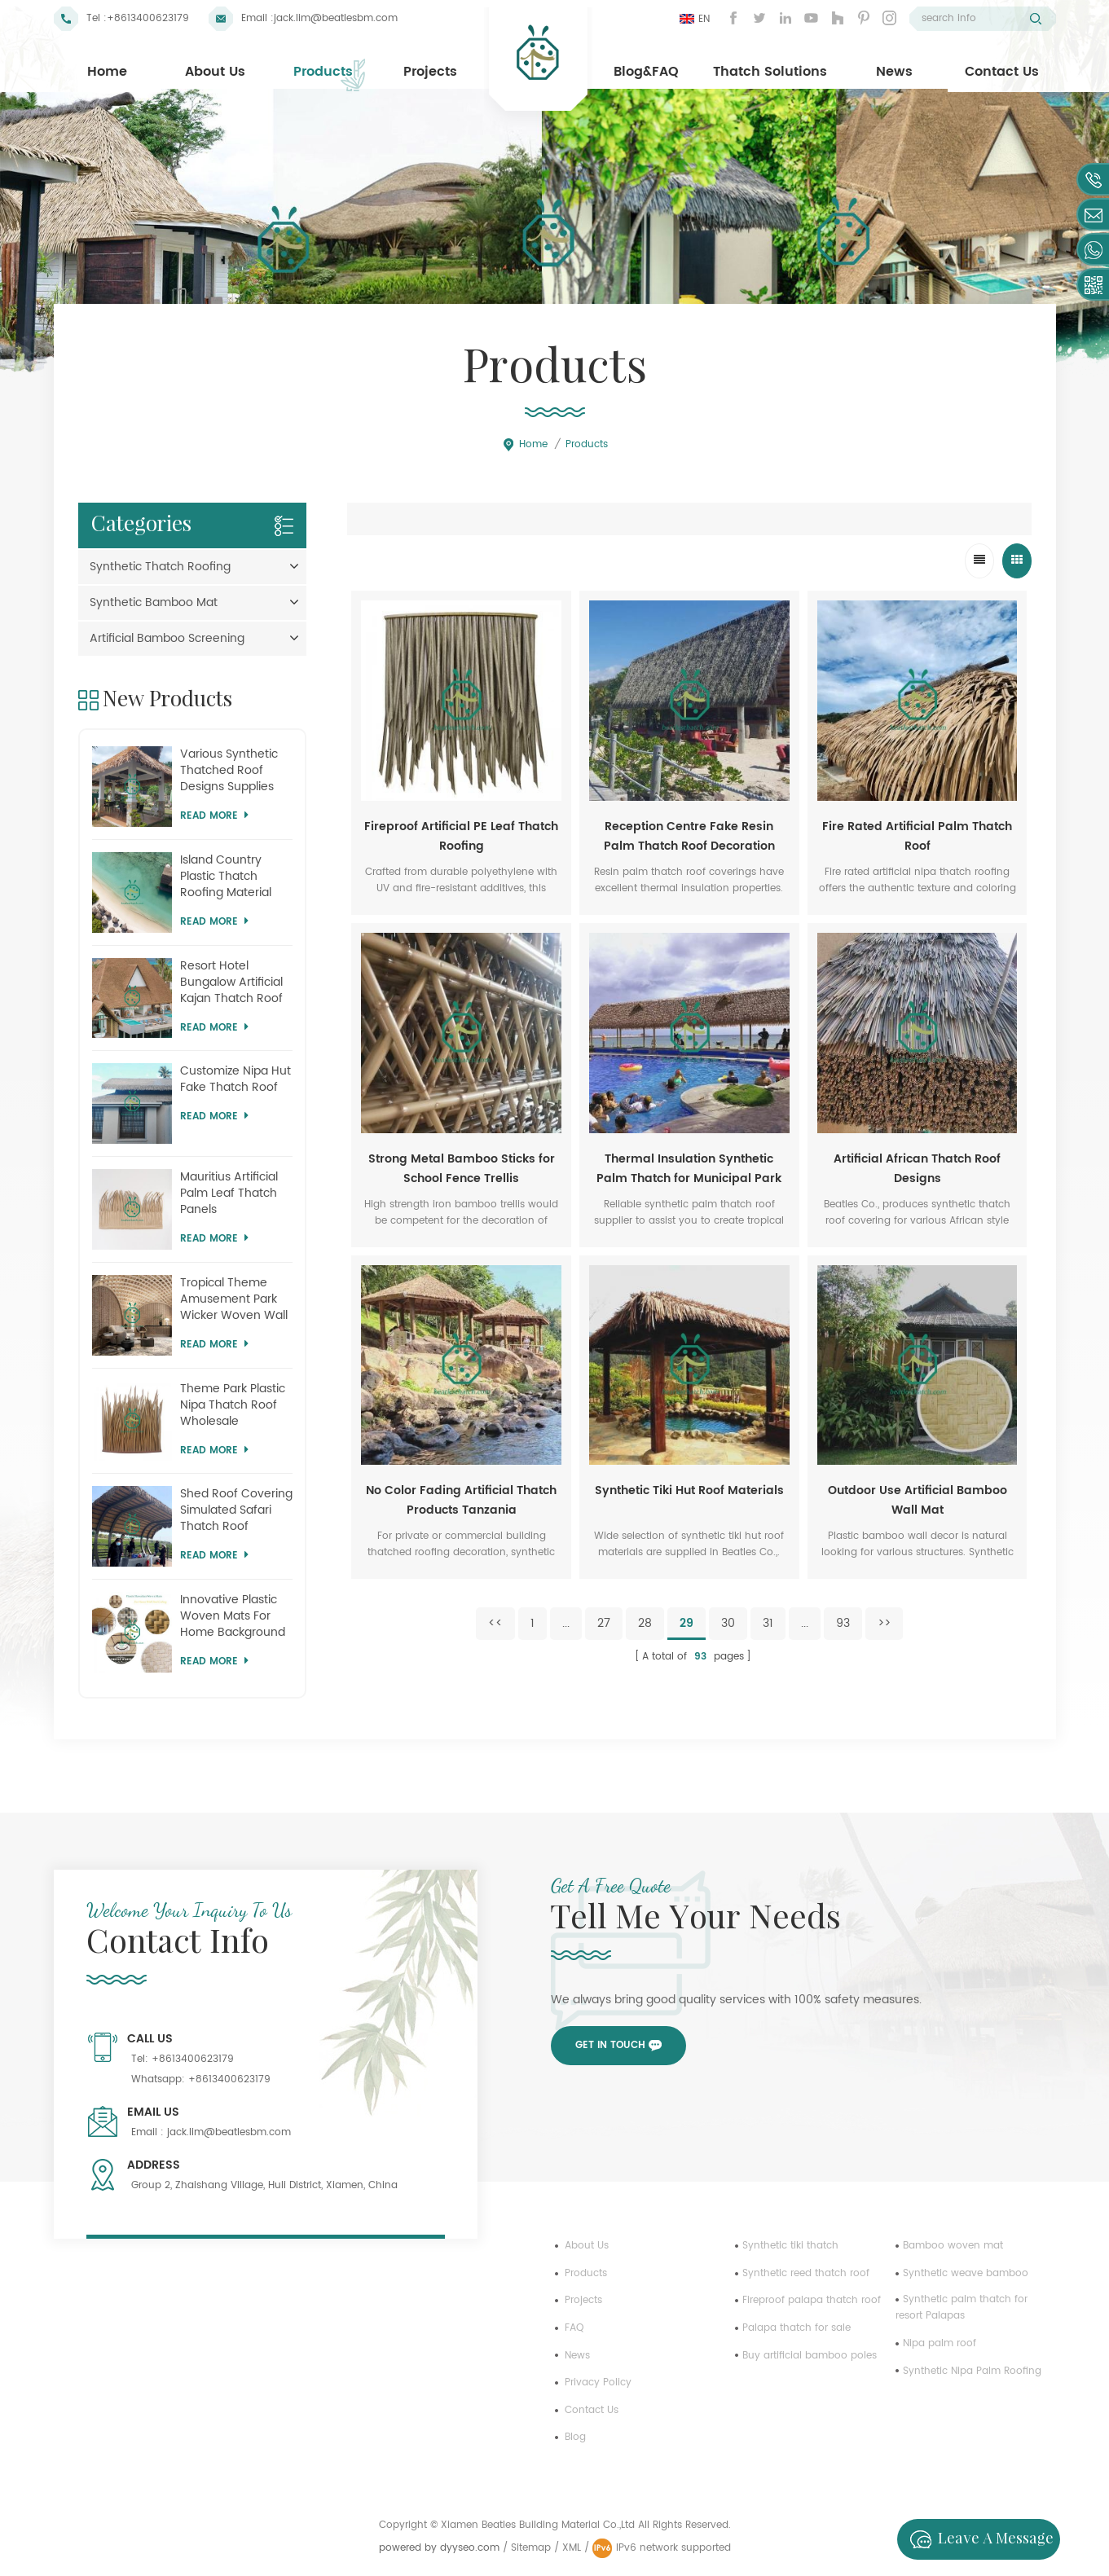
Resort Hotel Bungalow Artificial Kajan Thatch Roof (231, 982)
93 (843, 1623)
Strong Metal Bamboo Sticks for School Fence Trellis (461, 1169)
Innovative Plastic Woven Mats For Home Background (232, 1616)
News (894, 71)
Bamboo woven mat (953, 2245)
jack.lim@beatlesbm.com (336, 18)
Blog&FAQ (646, 71)
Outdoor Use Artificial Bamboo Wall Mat (917, 1500)
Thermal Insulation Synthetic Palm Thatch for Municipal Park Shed (688, 1169)
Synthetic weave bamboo (965, 2273)
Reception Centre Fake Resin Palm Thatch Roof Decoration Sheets (689, 836)
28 (645, 1623)
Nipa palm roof (939, 2343)
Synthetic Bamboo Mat (154, 602)
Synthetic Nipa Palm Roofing (972, 2371)
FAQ (574, 2328)
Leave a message (977, 2539)
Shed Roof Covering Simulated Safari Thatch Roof (236, 1510)
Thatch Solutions (770, 71)
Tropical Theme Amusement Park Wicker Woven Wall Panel (234, 1299)
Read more (214, 816)
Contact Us (1002, 71)
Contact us (591, 2410)
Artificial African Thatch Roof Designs (917, 1169)
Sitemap (531, 2548)
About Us (215, 71)
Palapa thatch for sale (796, 2328)
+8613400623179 (148, 18)
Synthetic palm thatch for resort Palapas (962, 2307)
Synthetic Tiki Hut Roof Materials (689, 1490)
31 (768, 1623)
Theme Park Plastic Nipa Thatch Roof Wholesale (232, 1405)
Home (107, 71)
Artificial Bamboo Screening (167, 638)
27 (603, 1623)
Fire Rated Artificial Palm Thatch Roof (917, 836)
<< (495, 1623)
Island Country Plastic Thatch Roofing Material (225, 876)
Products (323, 71)
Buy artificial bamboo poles (809, 2355)
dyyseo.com (471, 2548)
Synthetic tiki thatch (790, 2245)
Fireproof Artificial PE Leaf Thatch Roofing (461, 836)
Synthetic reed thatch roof (805, 2273)
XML (571, 2548)
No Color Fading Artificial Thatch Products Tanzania (461, 1500)
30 (728, 1623)
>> (884, 1623)
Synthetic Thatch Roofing (160, 566)
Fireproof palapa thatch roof (811, 2300)
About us (587, 2245)
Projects (430, 71)
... (566, 1623)
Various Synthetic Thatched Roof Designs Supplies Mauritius (229, 770)
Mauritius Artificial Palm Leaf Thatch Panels (229, 1193)
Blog (575, 2437)
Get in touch (610, 2045)
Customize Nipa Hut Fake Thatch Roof (235, 1079)
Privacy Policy (598, 2382)
